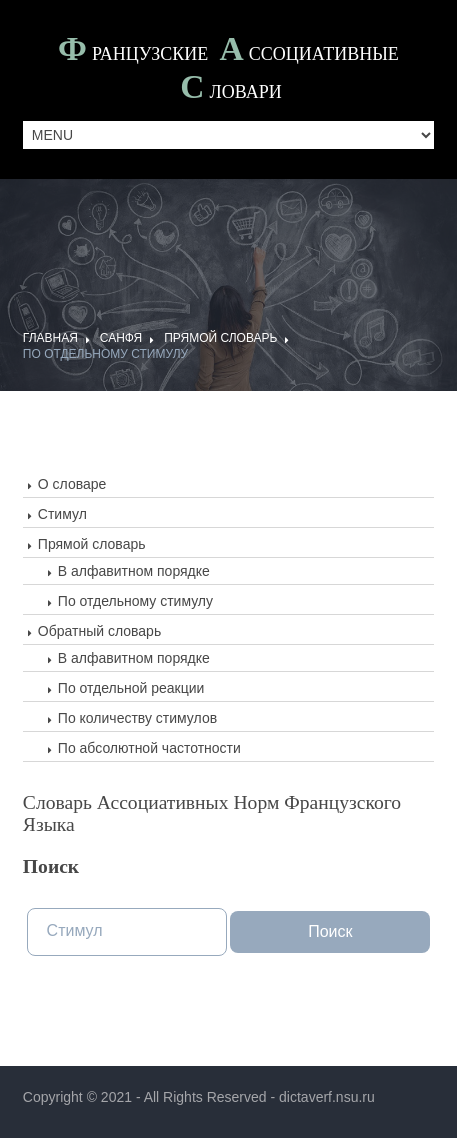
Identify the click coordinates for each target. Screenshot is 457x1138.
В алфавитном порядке (134, 571)
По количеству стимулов (137, 718)
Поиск (330, 931)
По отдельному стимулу (105, 354)
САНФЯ (121, 338)
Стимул (62, 514)
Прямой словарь (220, 338)
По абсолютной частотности (149, 748)
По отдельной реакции (131, 688)
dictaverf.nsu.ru (327, 1097)
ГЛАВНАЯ (50, 338)
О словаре (72, 484)
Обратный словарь (99, 631)
